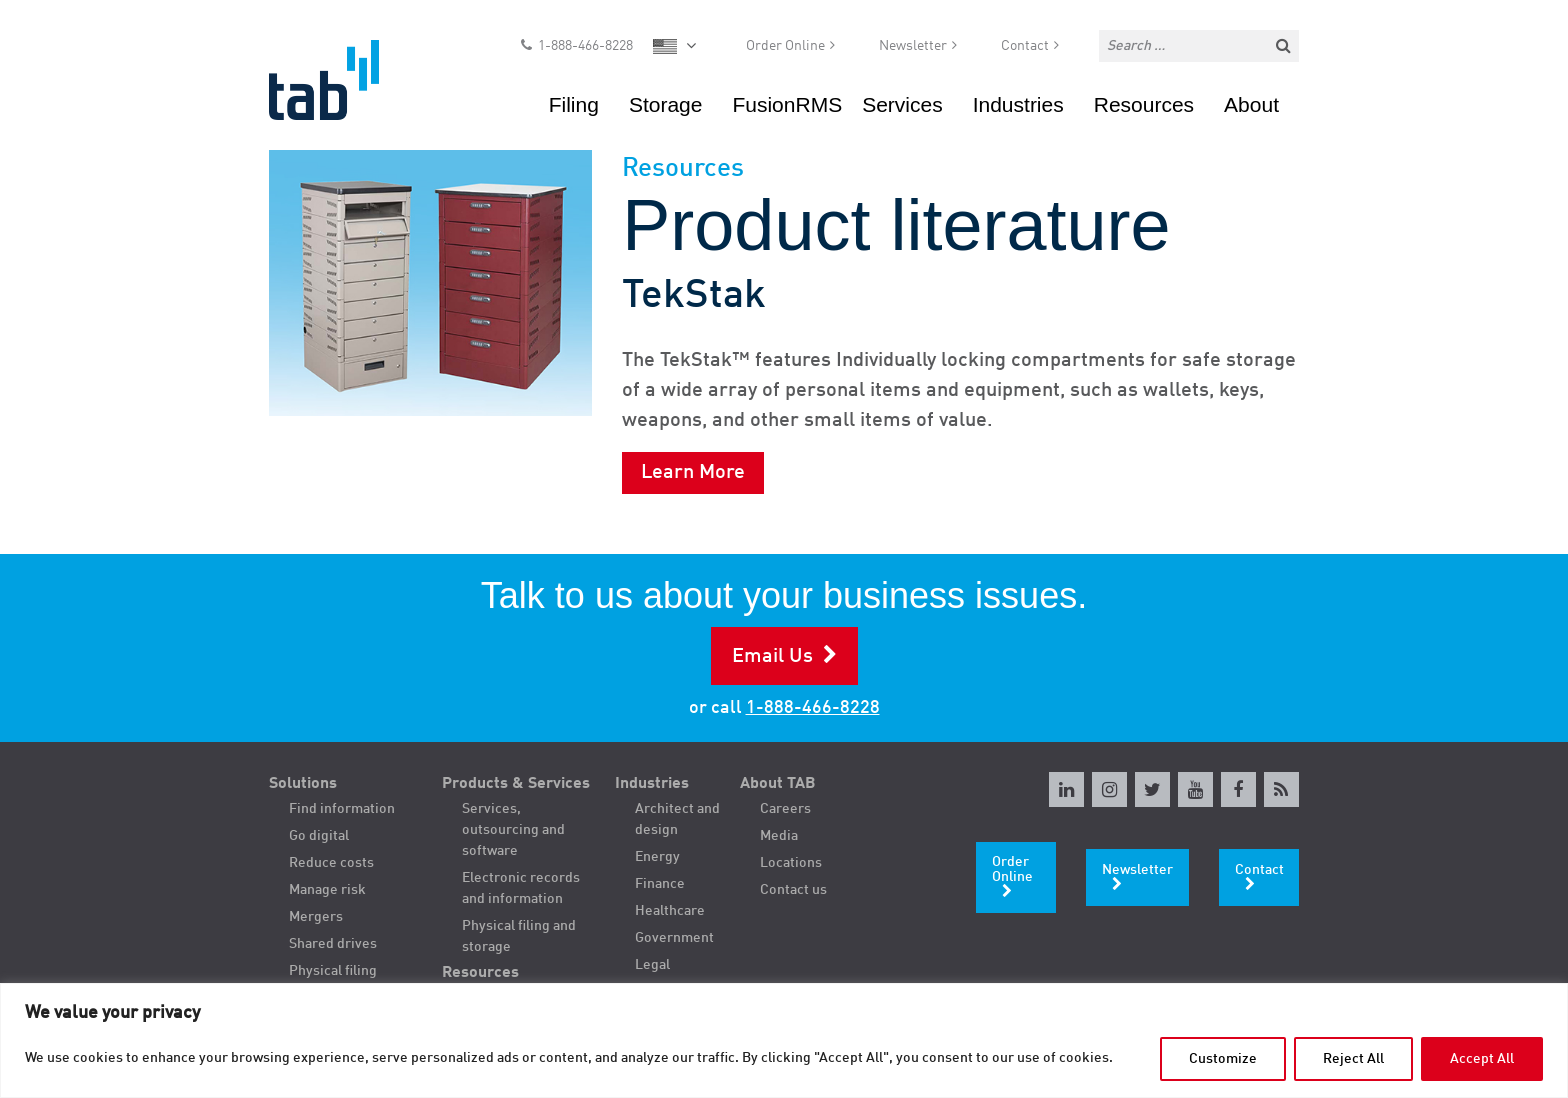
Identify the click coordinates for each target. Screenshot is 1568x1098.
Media (779, 836)
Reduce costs (331, 863)
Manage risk (327, 890)
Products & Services (516, 784)
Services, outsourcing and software (513, 830)
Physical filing (333, 971)
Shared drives (333, 944)
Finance (660, 884)
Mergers (316, 917)
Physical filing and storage (519, 936)
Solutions (303, 784)
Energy (657, 857)
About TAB (778, 784)
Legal (652, 965)
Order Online (785, 46)
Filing (574, 104)
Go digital (319, 836)
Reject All (1353, 1059)
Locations (791, 863)
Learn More (693, 473)
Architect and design (677, 819)
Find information (342, 809)
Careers (785, 809)
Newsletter (913, 46)
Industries (1018, 104)
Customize (1223, 1059)
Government (674, 938)
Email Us (772, 657)
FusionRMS (787, 104)
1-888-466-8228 (585, 46)
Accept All (1482, 1059)
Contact (1025, 46)
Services (902, 104)
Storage (666, 104)
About (1251, 104)
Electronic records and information (521, 888)
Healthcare (670, 911)
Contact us (793, 890)
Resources (1144, 104)
